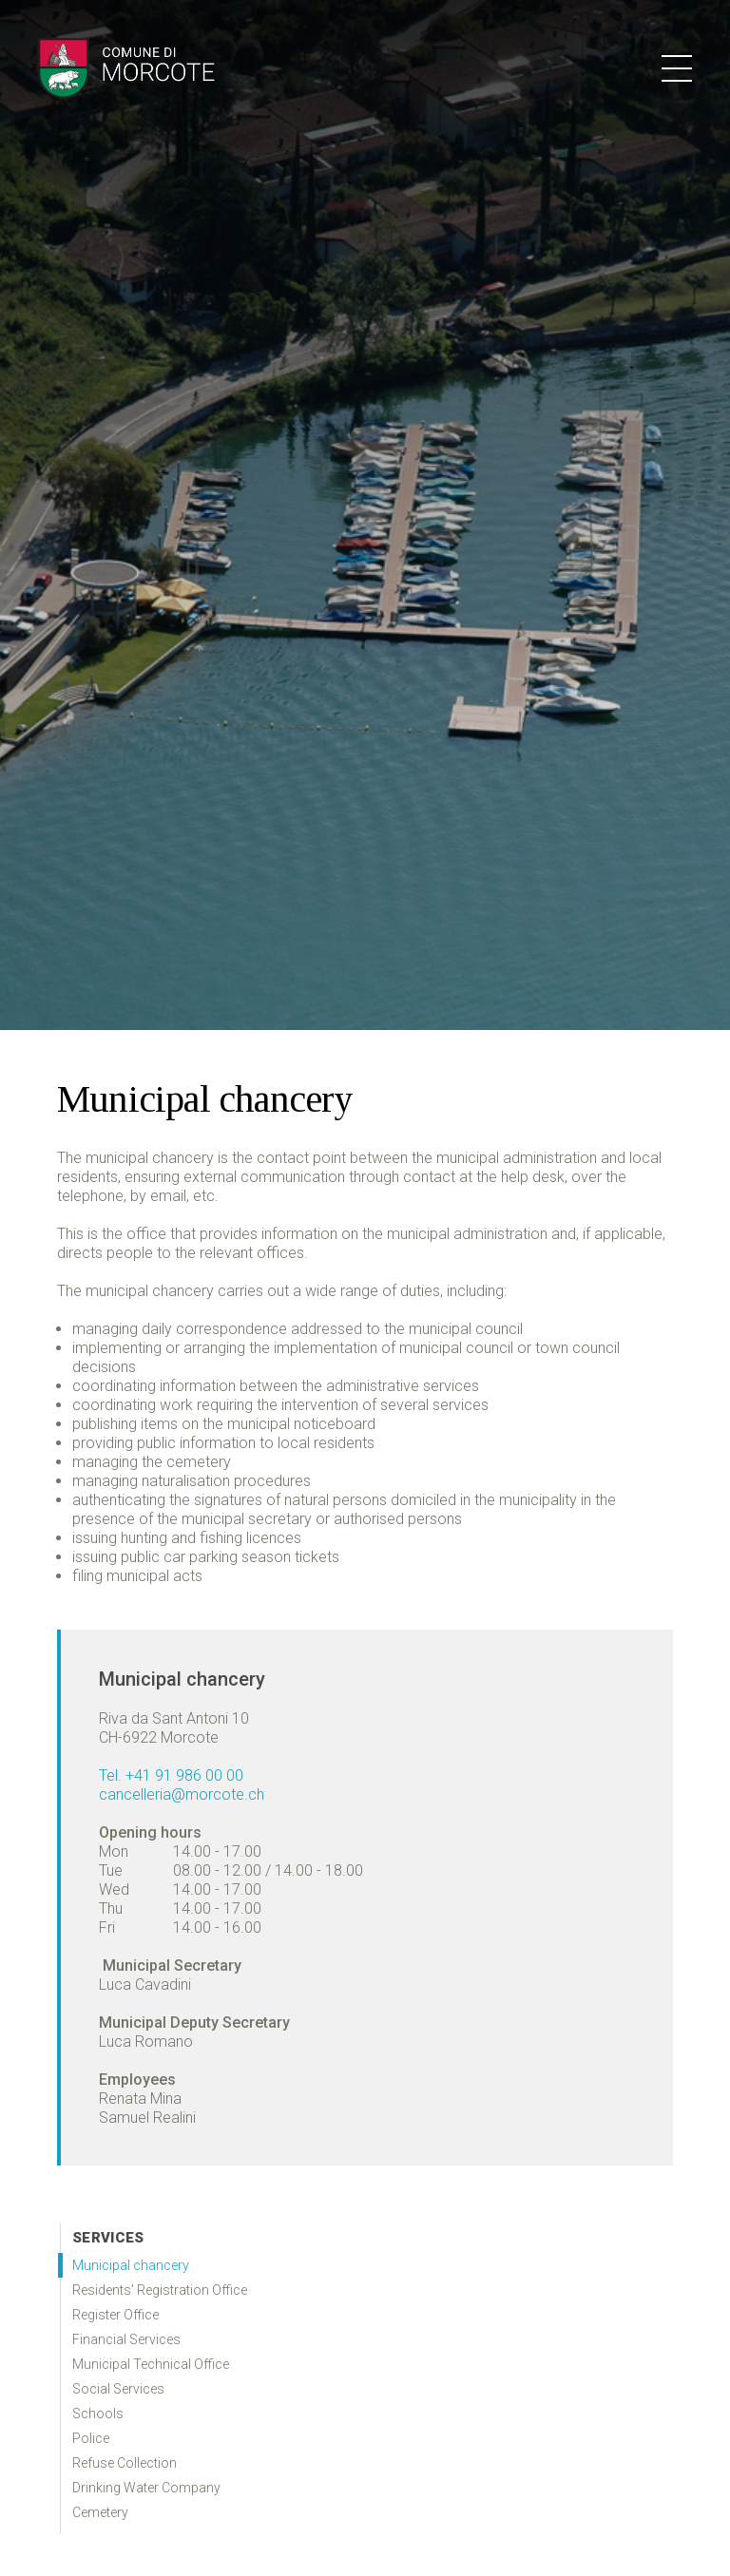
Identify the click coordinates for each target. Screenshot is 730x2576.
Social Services (118, 2388)
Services (108, 2237)
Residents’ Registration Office (159, 2290)
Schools (98, 2413)
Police (90, 2438)
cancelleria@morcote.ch (181, 1794)
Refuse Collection (124, 2463)
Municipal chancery (130, 2265)
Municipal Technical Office (150, 2364)
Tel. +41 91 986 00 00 (171, 1775)
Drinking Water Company (146, 2487)
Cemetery (100, 2512)
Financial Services (126, 2339)
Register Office (115, 2314)
